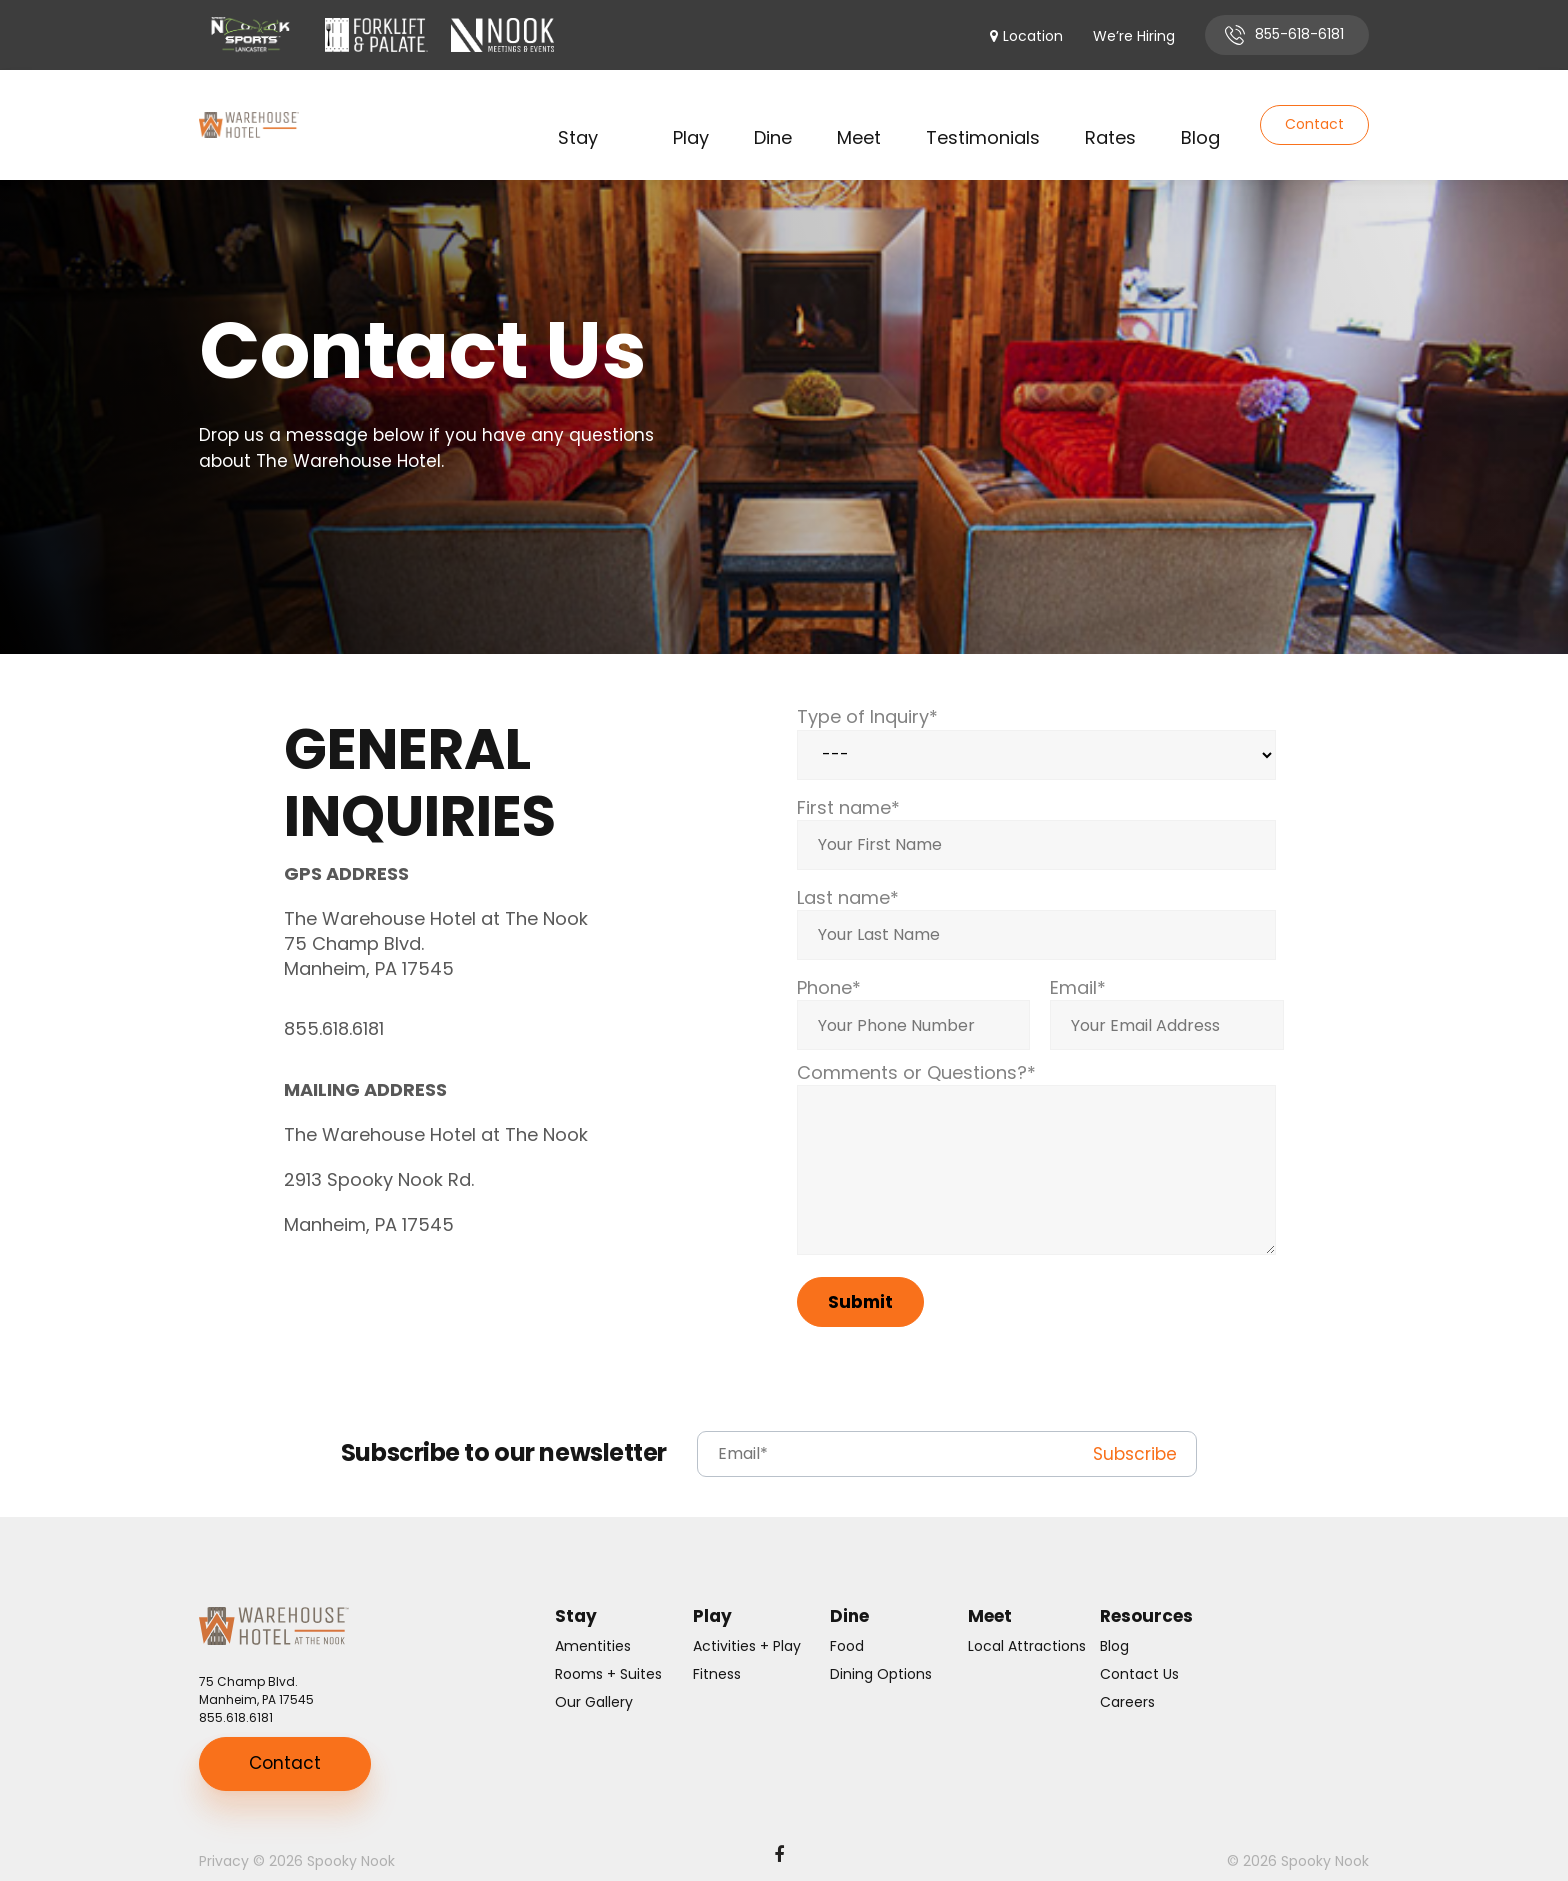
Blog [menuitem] (1200, 112)
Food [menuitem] (847, 1621)
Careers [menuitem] (1127, 1677)
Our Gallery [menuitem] (594, 1677)
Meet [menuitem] (859, 112)
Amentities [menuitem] (593, 1621)
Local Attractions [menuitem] (1027, 1621)
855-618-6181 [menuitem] (1299, 34)
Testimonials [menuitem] (983, 112)
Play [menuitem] (691, 112)
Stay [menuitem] (578, 112)
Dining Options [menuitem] (881, 1649)
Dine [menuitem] (773, 112)
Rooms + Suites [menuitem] (608, 1649)
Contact (1314, 112)
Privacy (224, 1836)
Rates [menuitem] (1110, 112)
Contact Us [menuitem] (1139, 1649)
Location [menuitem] (1033, 36)
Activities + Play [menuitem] (747, 1621)
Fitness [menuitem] (717, 1649)
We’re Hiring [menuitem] (1134, 36)
